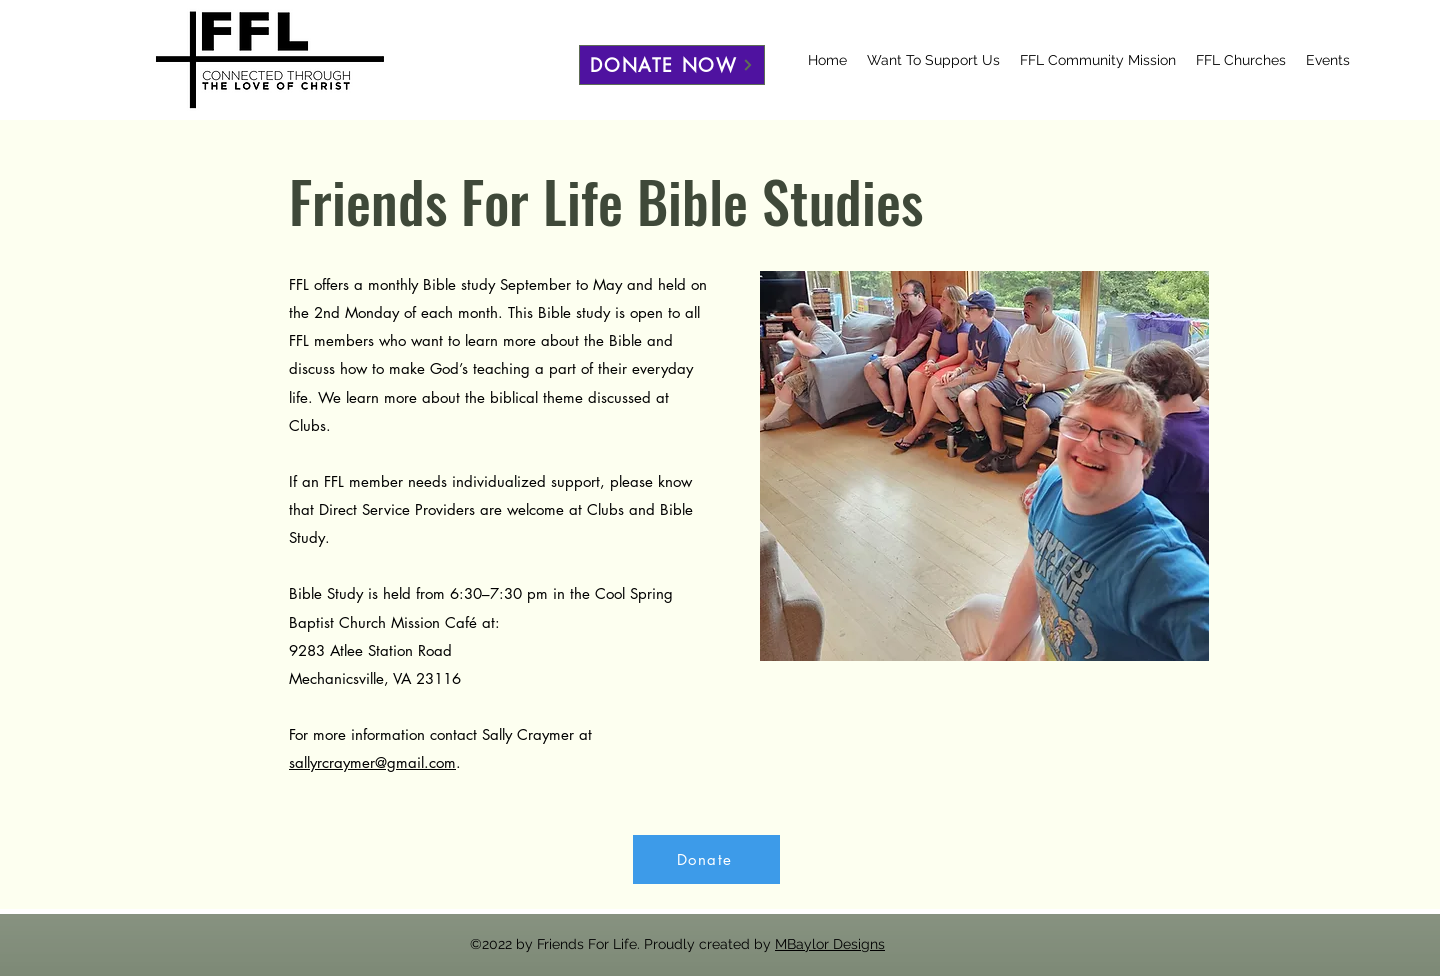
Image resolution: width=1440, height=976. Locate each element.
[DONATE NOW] (672, 65)
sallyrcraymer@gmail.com (372, 762)
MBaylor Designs (830, 944)
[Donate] (706, 859)
